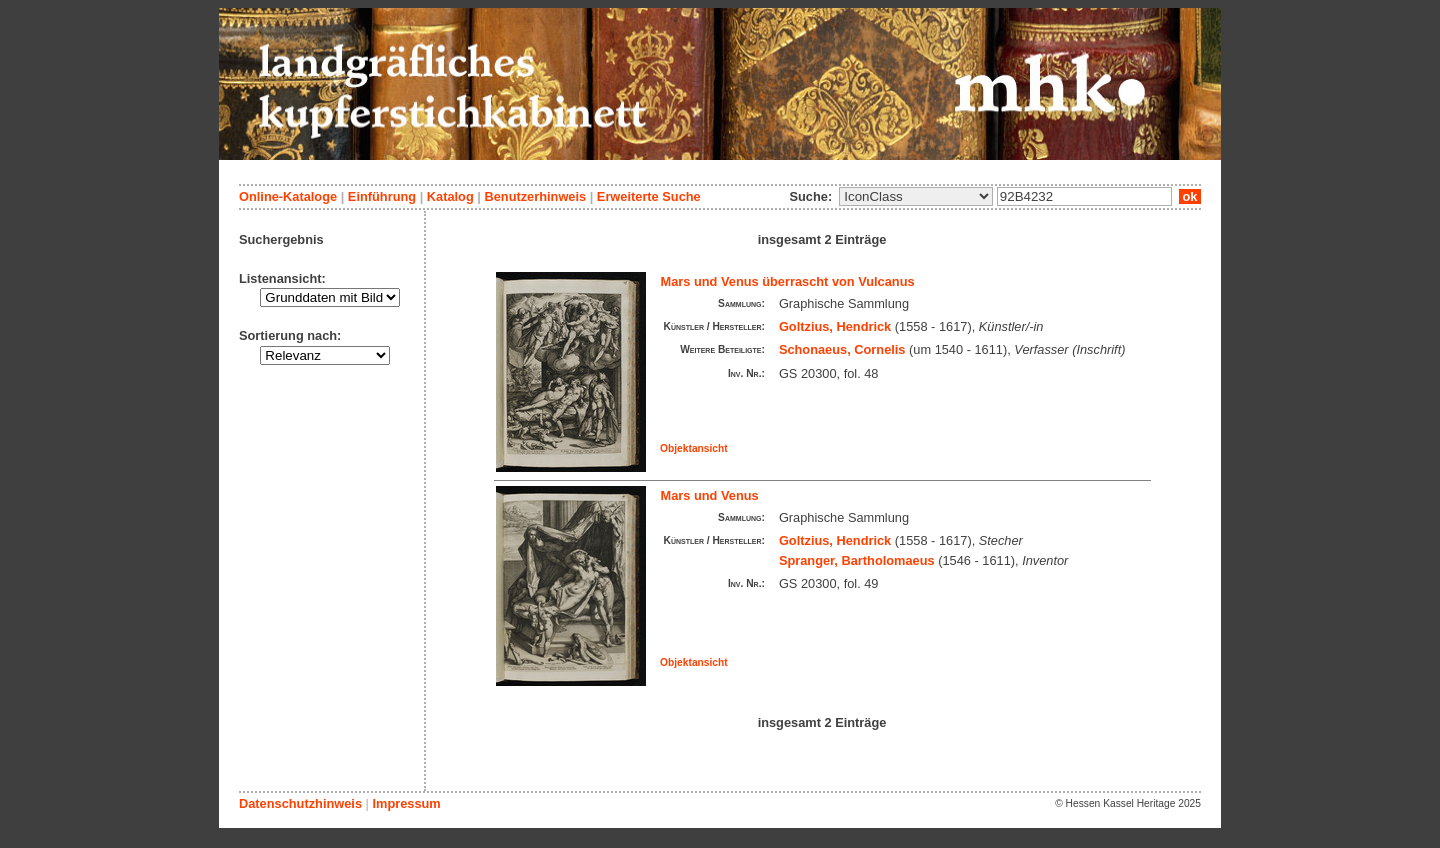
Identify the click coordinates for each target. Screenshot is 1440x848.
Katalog (450, 196)
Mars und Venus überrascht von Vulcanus (788, 281)
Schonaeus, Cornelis (842, 349)
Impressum (406, 803)
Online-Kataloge (288, 196)
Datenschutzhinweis (300, 803)
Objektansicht (694, 448)
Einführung (382, 196)
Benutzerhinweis (535, 196)
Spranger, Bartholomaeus (857, 560)
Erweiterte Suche (649, 196)
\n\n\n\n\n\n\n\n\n (916, 196)
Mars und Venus (710, 495)
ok (1190, 196)
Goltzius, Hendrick (835, 326)
